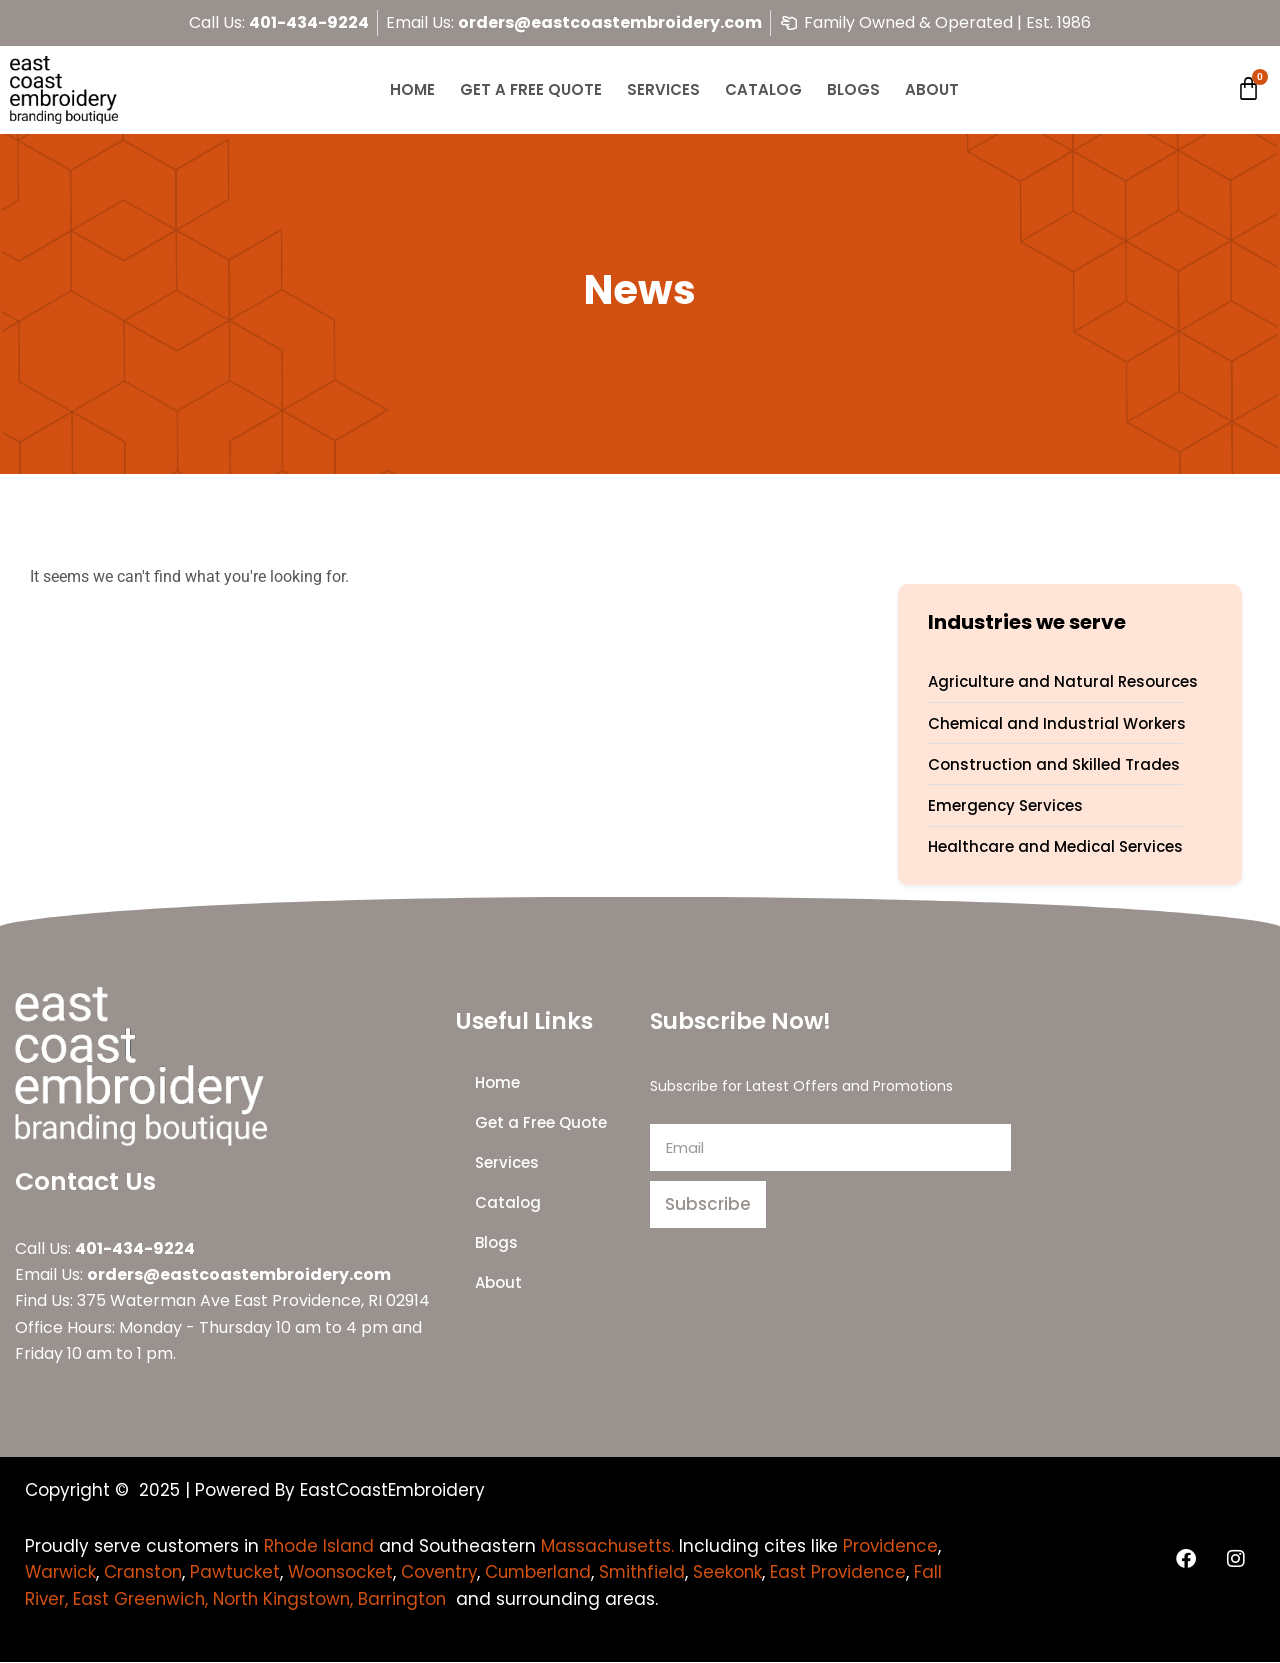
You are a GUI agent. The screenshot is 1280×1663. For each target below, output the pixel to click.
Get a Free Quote (531, 89)
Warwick (166, 1572)
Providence (73, 1572)
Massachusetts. (610, 1546)
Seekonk (847, 1572)
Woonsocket (450, 1572)
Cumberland (653, 1572)
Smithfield (760, 1572)
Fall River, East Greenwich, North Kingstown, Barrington (364, 1599)
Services (663, 89)
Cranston (250, 1572)
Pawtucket (343, 1572)
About (932, 89)
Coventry (551, 1572)
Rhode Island (320, 1546)
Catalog (763, 89)
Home (412, 89)
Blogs (853, 89)
